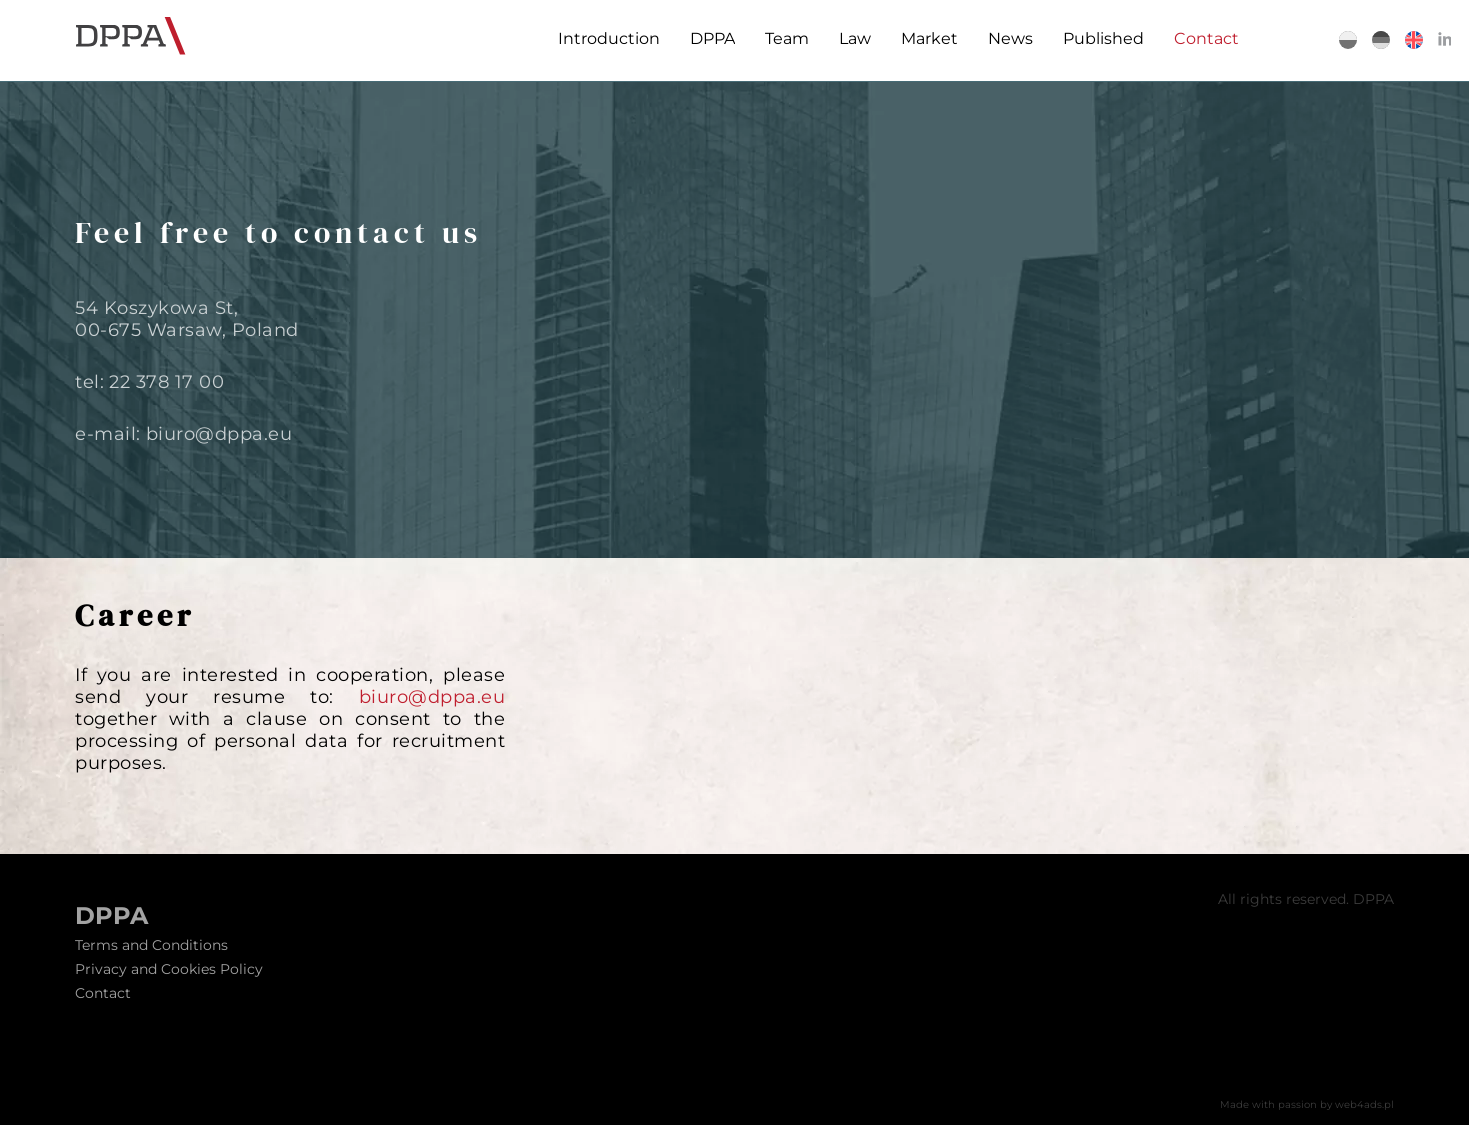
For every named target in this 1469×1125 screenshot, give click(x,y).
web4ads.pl (1364, 1104)
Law (850, 38)
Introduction (604, 38)
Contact (1201, 38)
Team (782, 38)
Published (1098, 38)
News (1005, 38)
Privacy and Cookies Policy (169, 969)
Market (924, 38)
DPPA (707, 38)
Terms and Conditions (151, 945)
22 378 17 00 (166, 382)
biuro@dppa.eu (219, 434)
